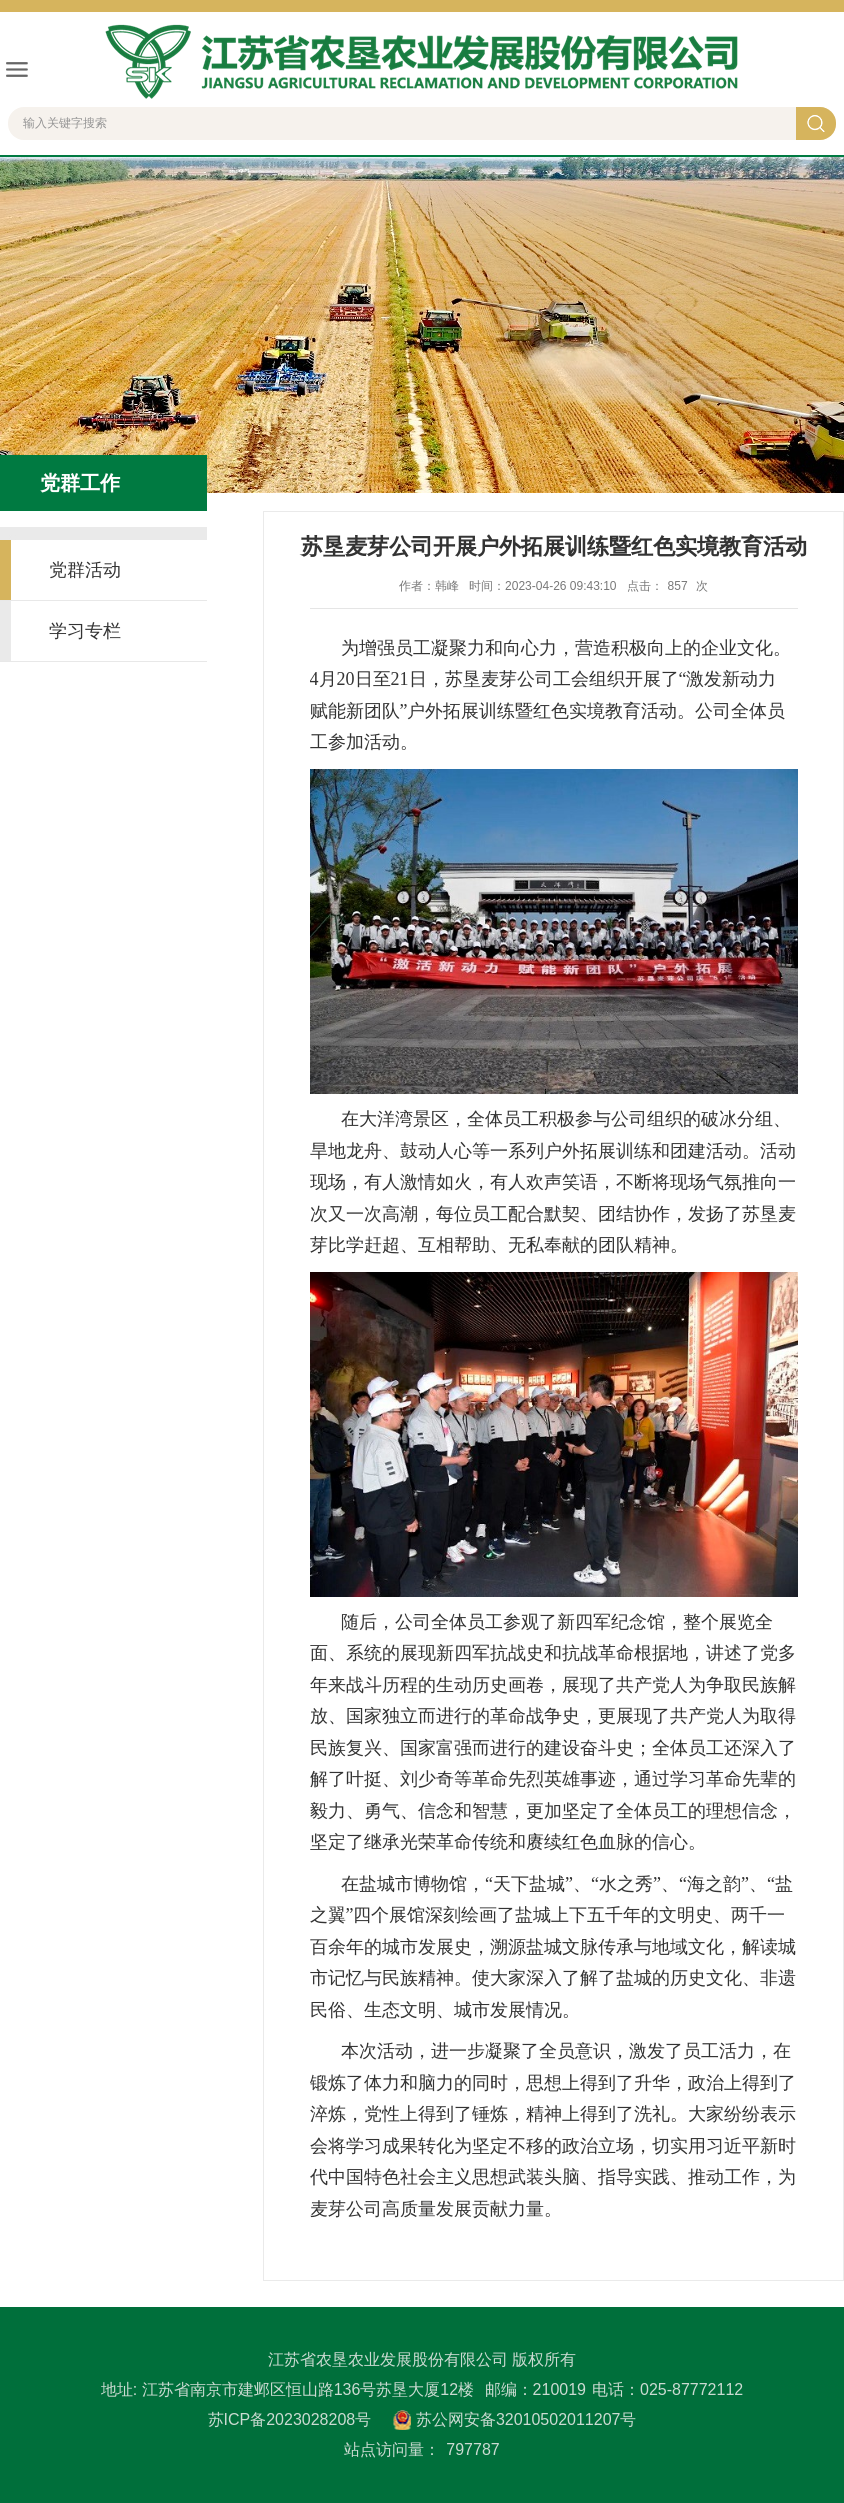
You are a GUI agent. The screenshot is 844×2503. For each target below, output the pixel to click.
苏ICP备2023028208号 (290, 2419)
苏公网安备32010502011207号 (526, 2419)
